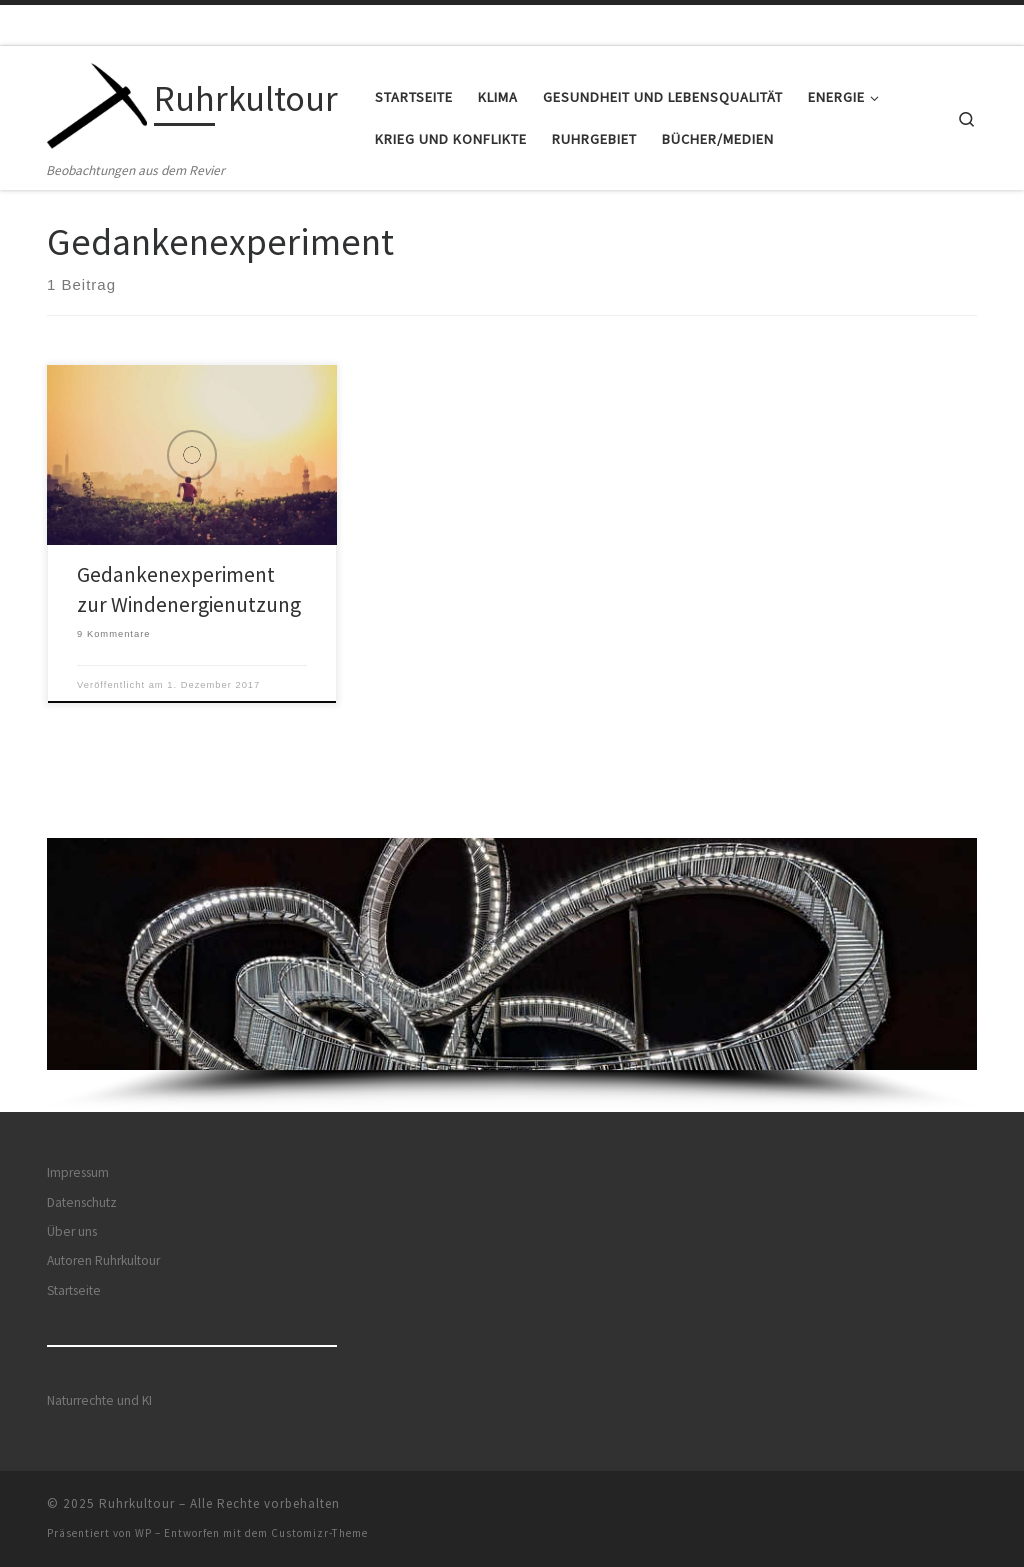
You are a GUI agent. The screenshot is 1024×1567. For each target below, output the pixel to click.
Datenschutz (82, 1202)
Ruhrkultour (137, 1503)
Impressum (78, 1172)
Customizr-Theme (319, 1533)
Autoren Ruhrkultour (103, 1260)
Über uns (72, 1231)
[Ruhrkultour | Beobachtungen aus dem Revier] (97, 102)
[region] (512, 975)
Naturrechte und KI (99, 1400)
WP (143, 1533)
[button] (512, 954)
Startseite (74, 1290)
